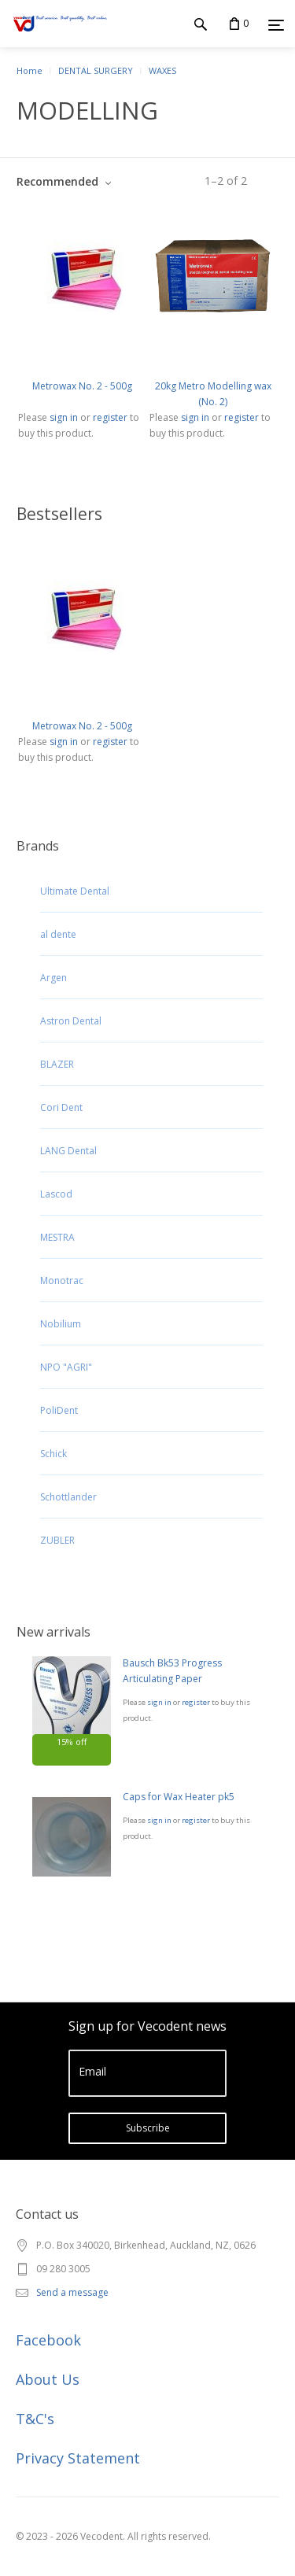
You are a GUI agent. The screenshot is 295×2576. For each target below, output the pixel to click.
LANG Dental (68, 1150)
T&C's (35, 2419)
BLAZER (57, 1064)
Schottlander (68, 1497)
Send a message (72, 2292)
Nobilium (60, 1323)
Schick (53, 1453)
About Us (47, 2379)
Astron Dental (70, 1021)
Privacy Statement (78, 2458)
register (196, 1702)
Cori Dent (61, 1107)
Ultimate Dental (74, 891)
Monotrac (61, 1280)
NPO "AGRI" (66, 1367)
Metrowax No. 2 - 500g (82, 386)
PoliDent (59, 1410)
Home (29, 70)
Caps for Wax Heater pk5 (178, 1796)
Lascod (56, 1194)
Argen (53, 977)
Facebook (48, 2340)
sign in (159, 1702)
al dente (58, 934)
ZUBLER (57, 1540)
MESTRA (57, 1237)
